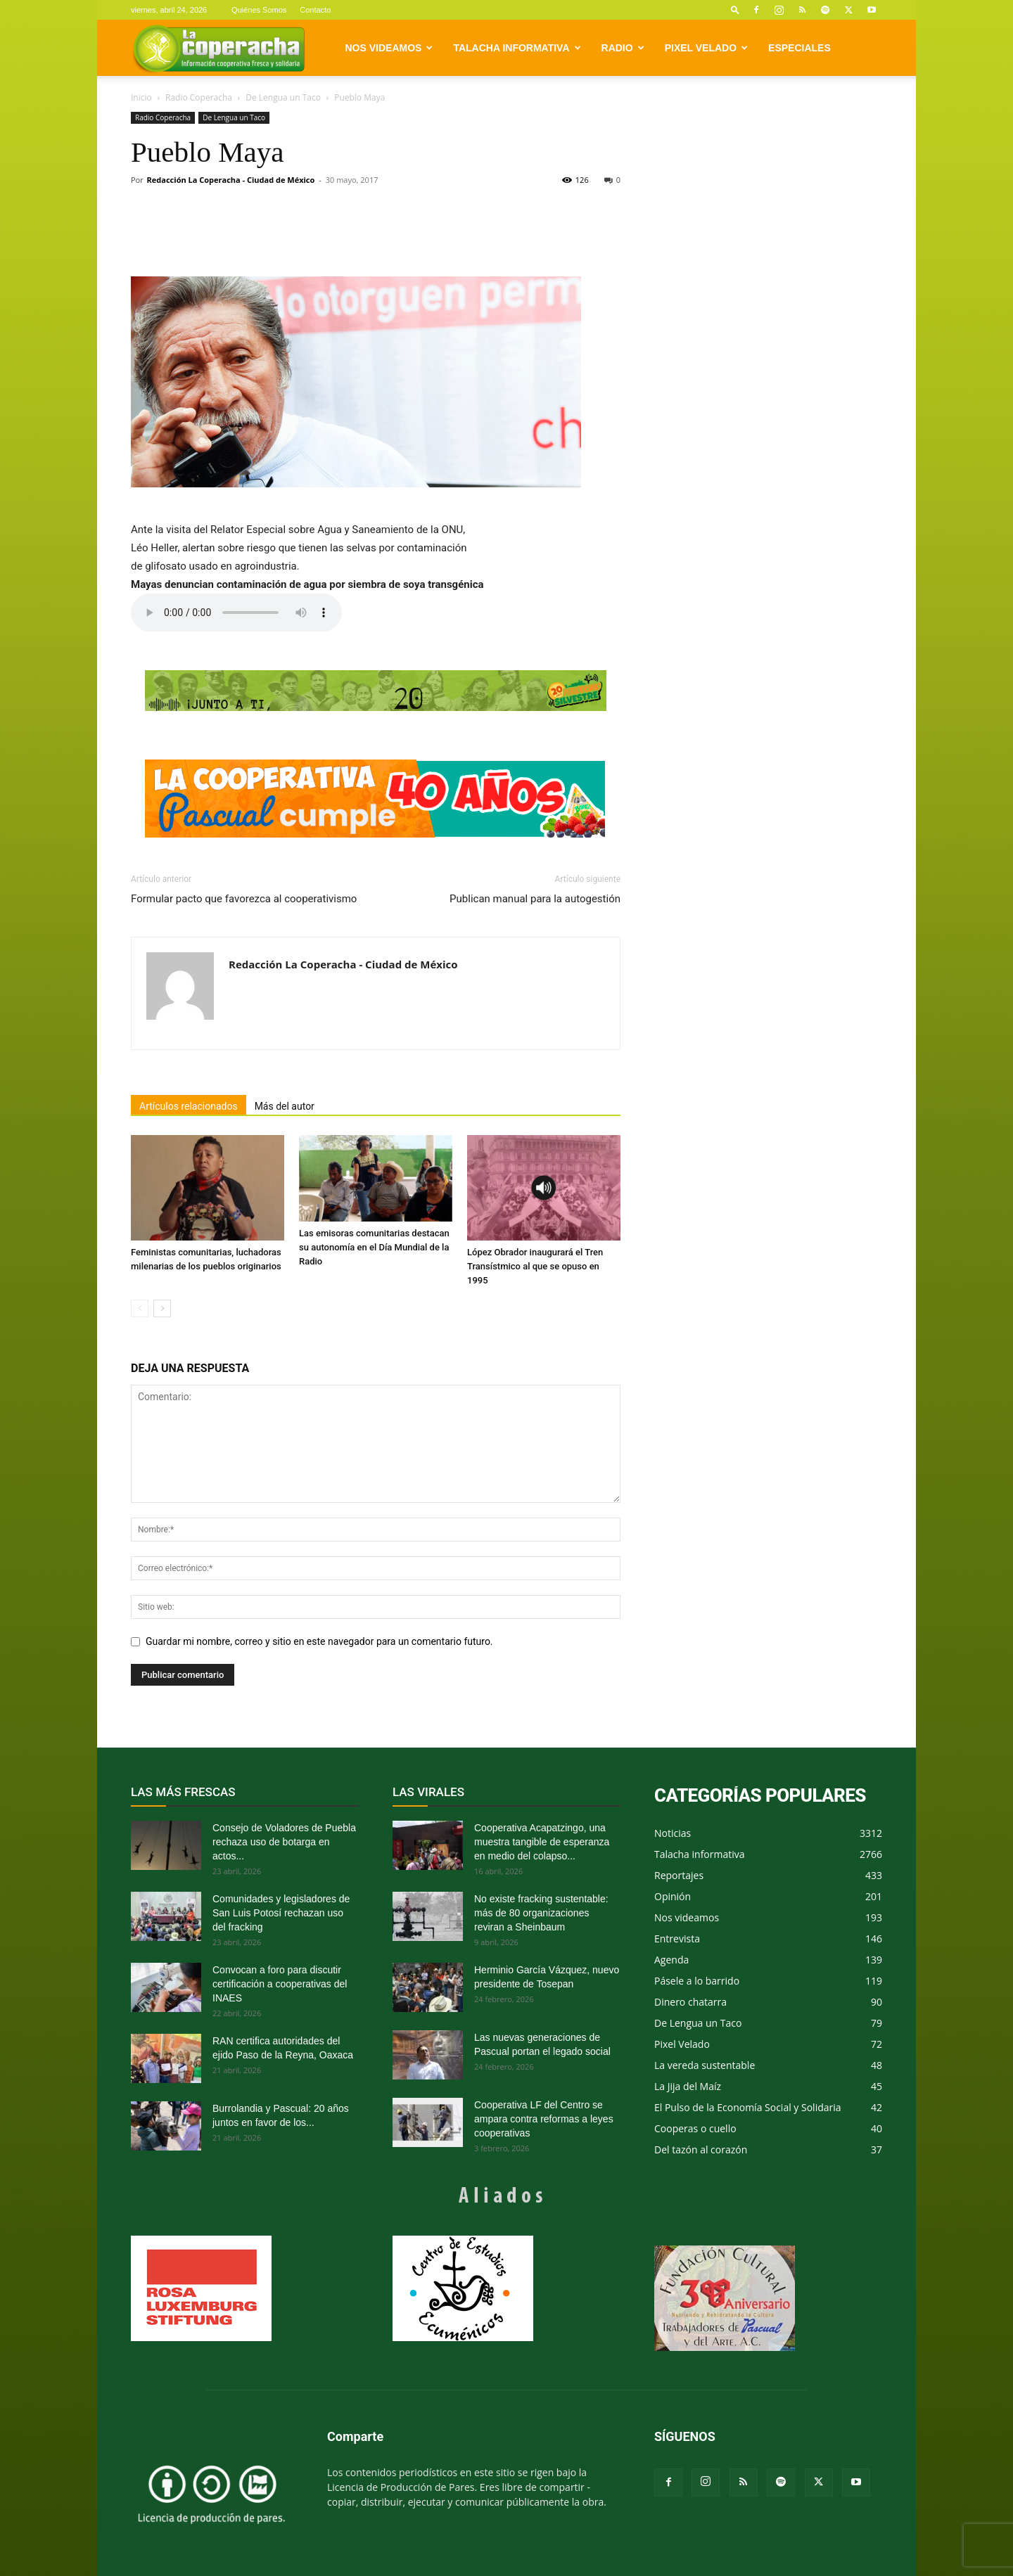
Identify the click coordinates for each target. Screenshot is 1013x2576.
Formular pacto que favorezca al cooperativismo (244, 898)
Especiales (799, 47)
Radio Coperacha (198, 97)
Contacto (315, 10)
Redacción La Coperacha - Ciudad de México (231, 179)
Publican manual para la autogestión (535, 898)
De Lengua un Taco (283, 97)
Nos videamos (389, 47)
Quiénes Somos (258, 10)
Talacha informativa (516, 47)
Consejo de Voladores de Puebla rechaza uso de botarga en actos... (284, 1841)
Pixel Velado (706, 47)
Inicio (141, 97)
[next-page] (162, 1308)
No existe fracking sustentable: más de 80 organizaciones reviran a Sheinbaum (541, 1913)
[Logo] (218, 48)
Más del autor (284, 1106)
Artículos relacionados (188, 1106)
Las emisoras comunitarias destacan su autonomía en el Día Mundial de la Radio (374, 1247)
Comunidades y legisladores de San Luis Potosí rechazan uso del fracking (281, 1913)
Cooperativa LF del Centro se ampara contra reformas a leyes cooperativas (543, 2119)
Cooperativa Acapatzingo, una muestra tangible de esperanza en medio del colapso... (541, 1841)
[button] (735, 9)
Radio (622, 47)
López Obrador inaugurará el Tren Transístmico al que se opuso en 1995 (535, 1266)
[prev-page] (139, 1308)
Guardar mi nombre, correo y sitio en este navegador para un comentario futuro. (319, 1641)
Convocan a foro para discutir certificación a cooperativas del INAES (279, 1984)
